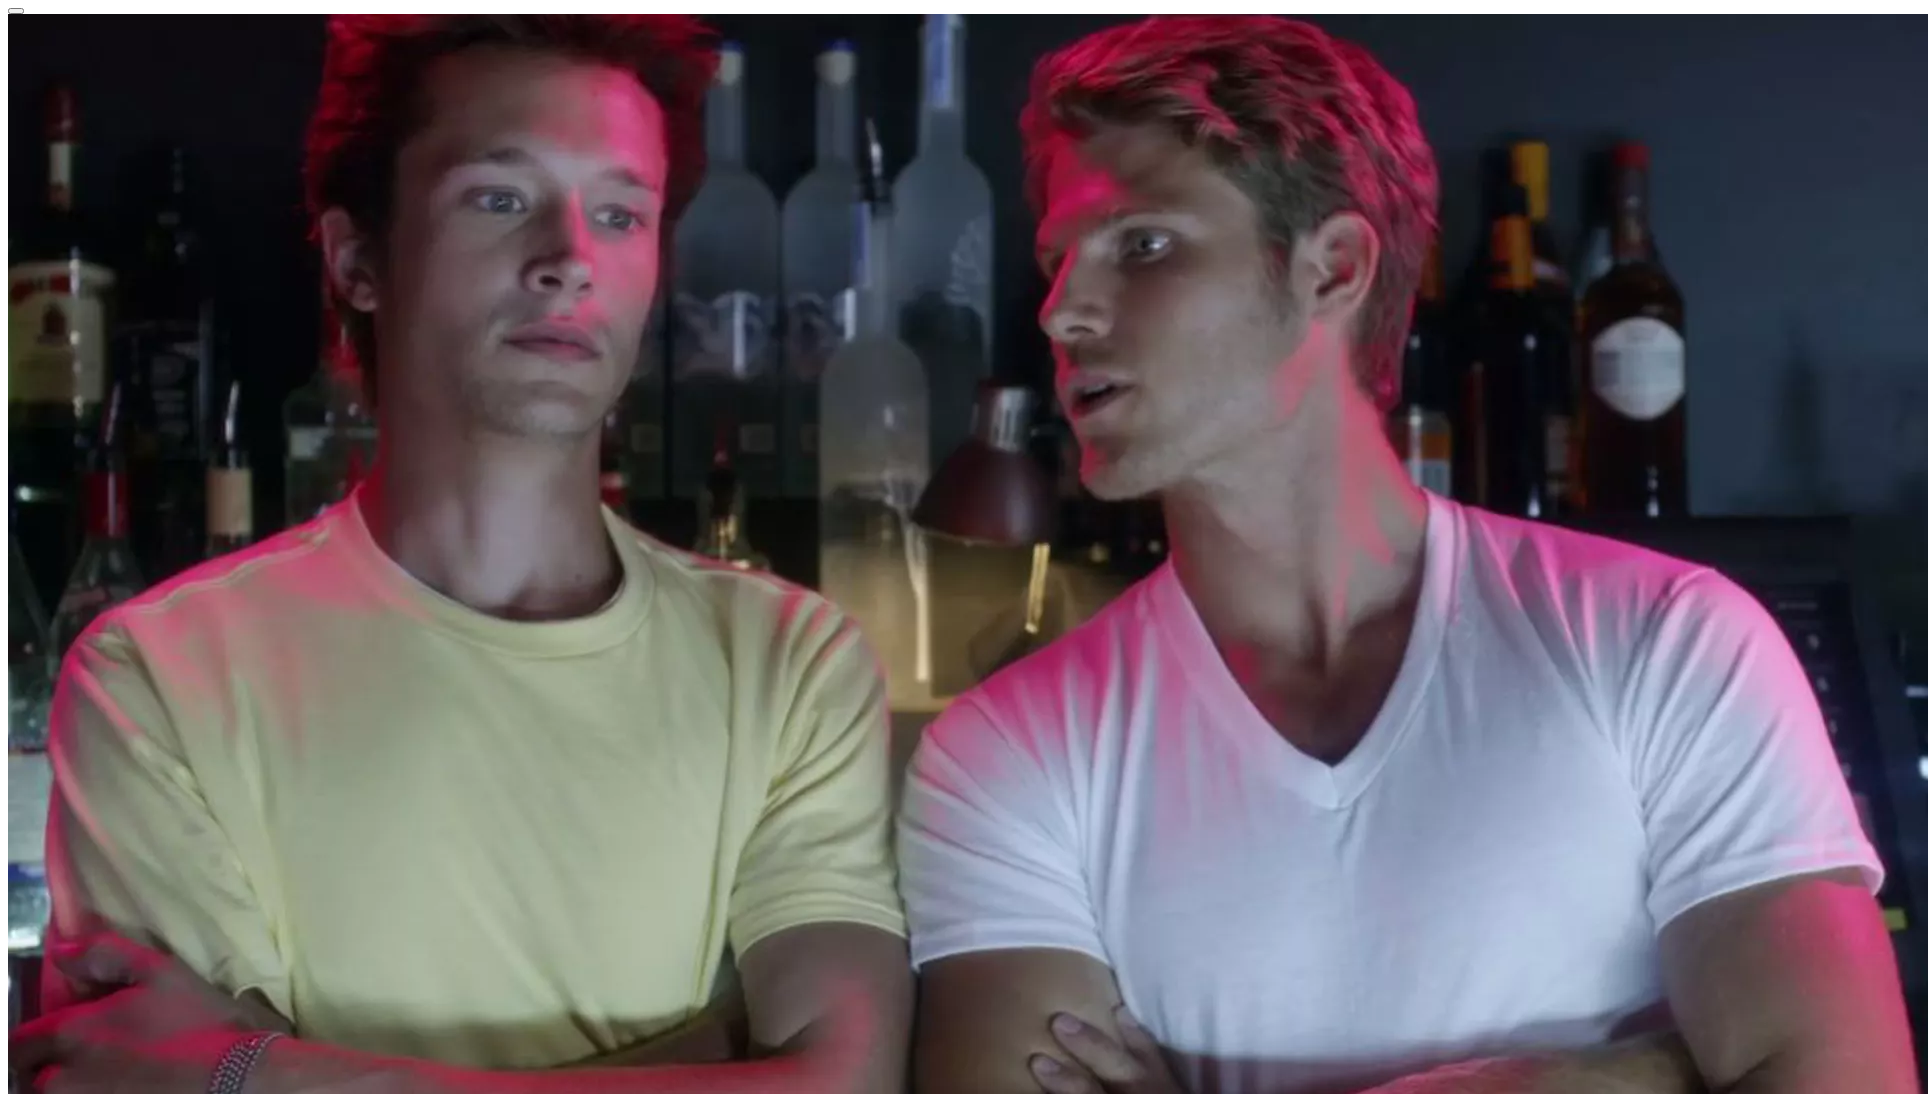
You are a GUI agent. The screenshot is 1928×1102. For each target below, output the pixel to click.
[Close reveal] (16, 11)
